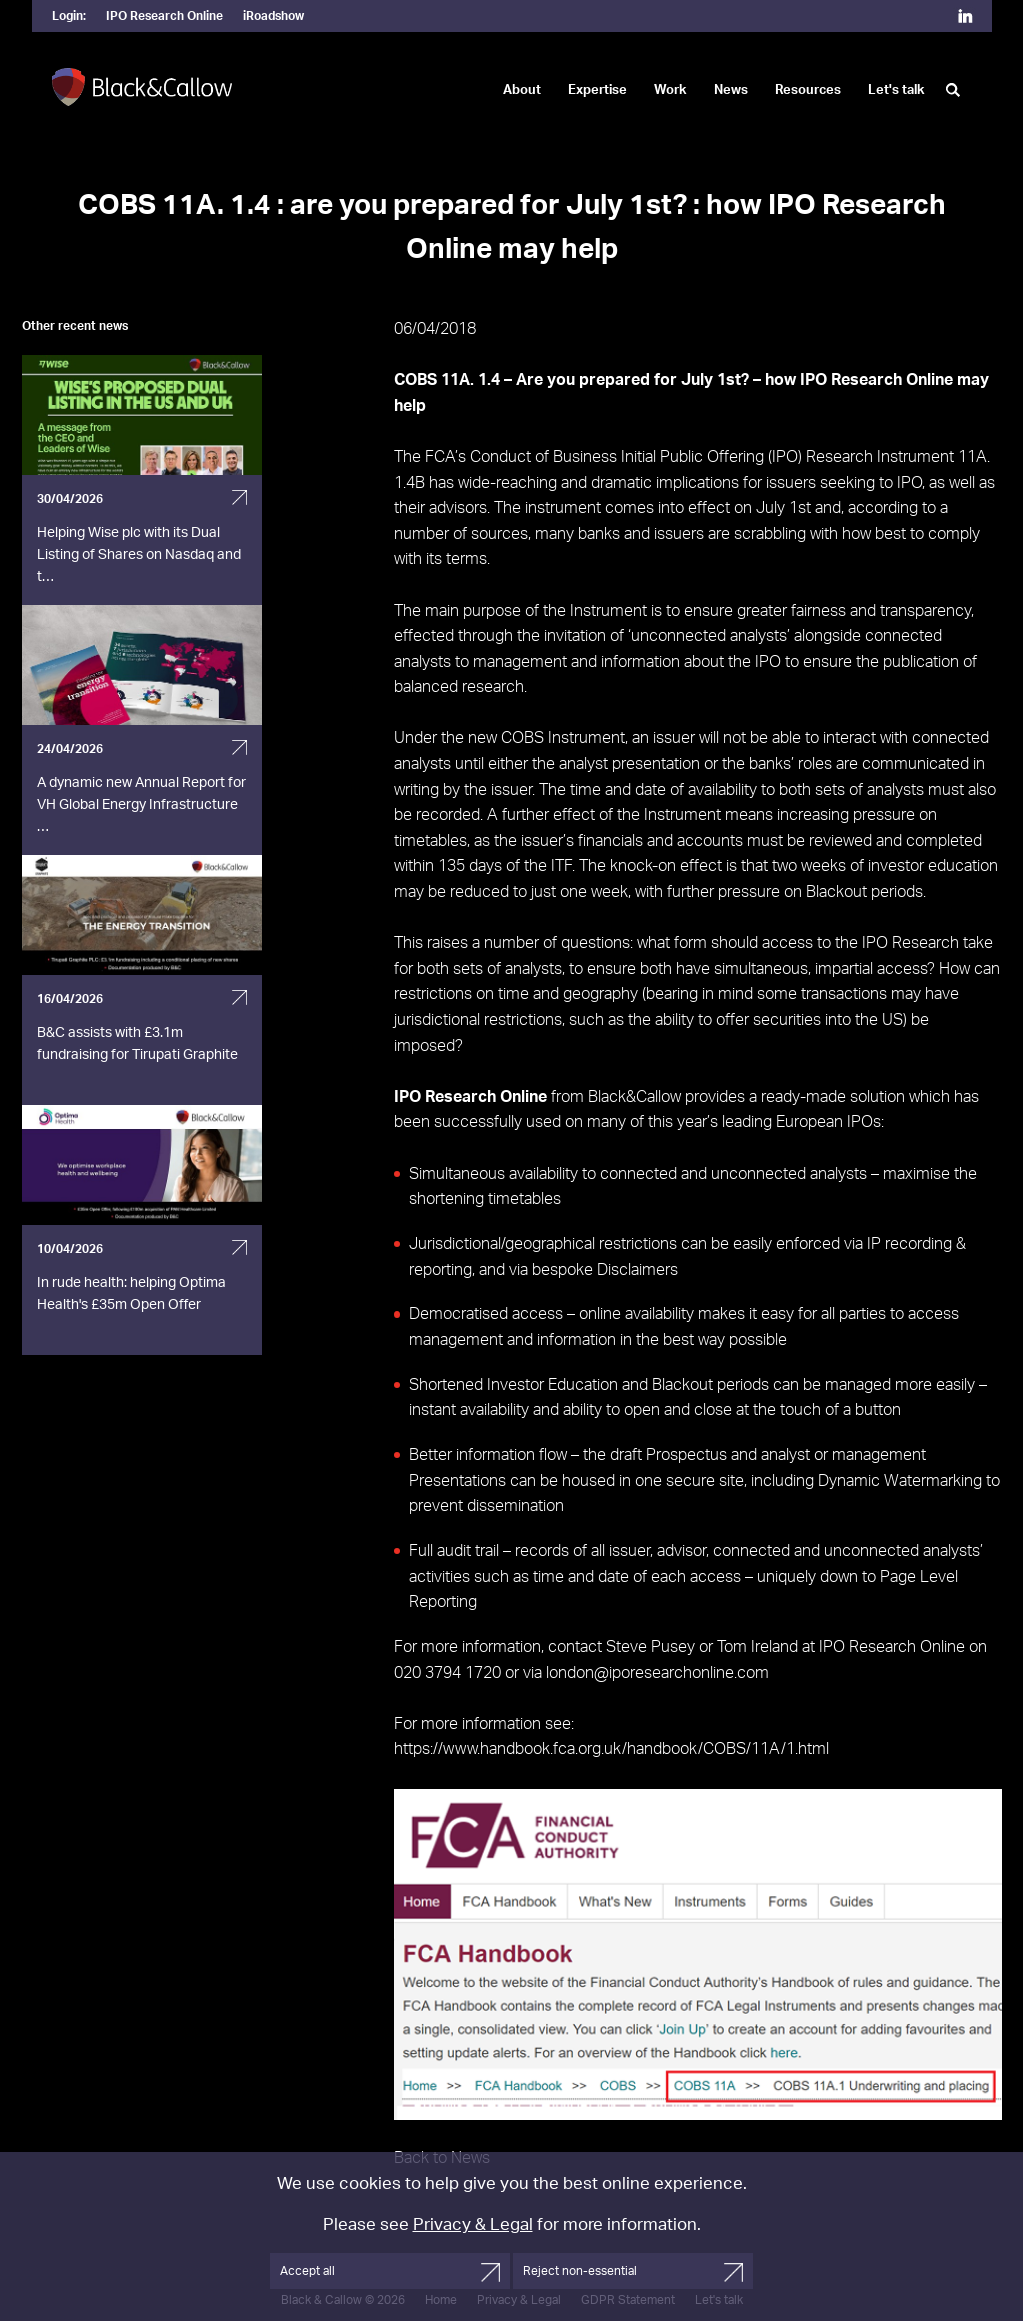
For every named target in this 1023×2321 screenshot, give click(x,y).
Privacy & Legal (473, 2224)
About (522, 90)
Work (670, 90)
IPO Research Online (164, 16)
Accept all (307, 2271)
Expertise (597, 90)
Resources (808, 90)
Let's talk (896, 90)
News (731, 90)
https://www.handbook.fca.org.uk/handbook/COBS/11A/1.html (611, 1749)
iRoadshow (273, 16)
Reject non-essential (580, 2271)
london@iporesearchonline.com (657, 1673)
